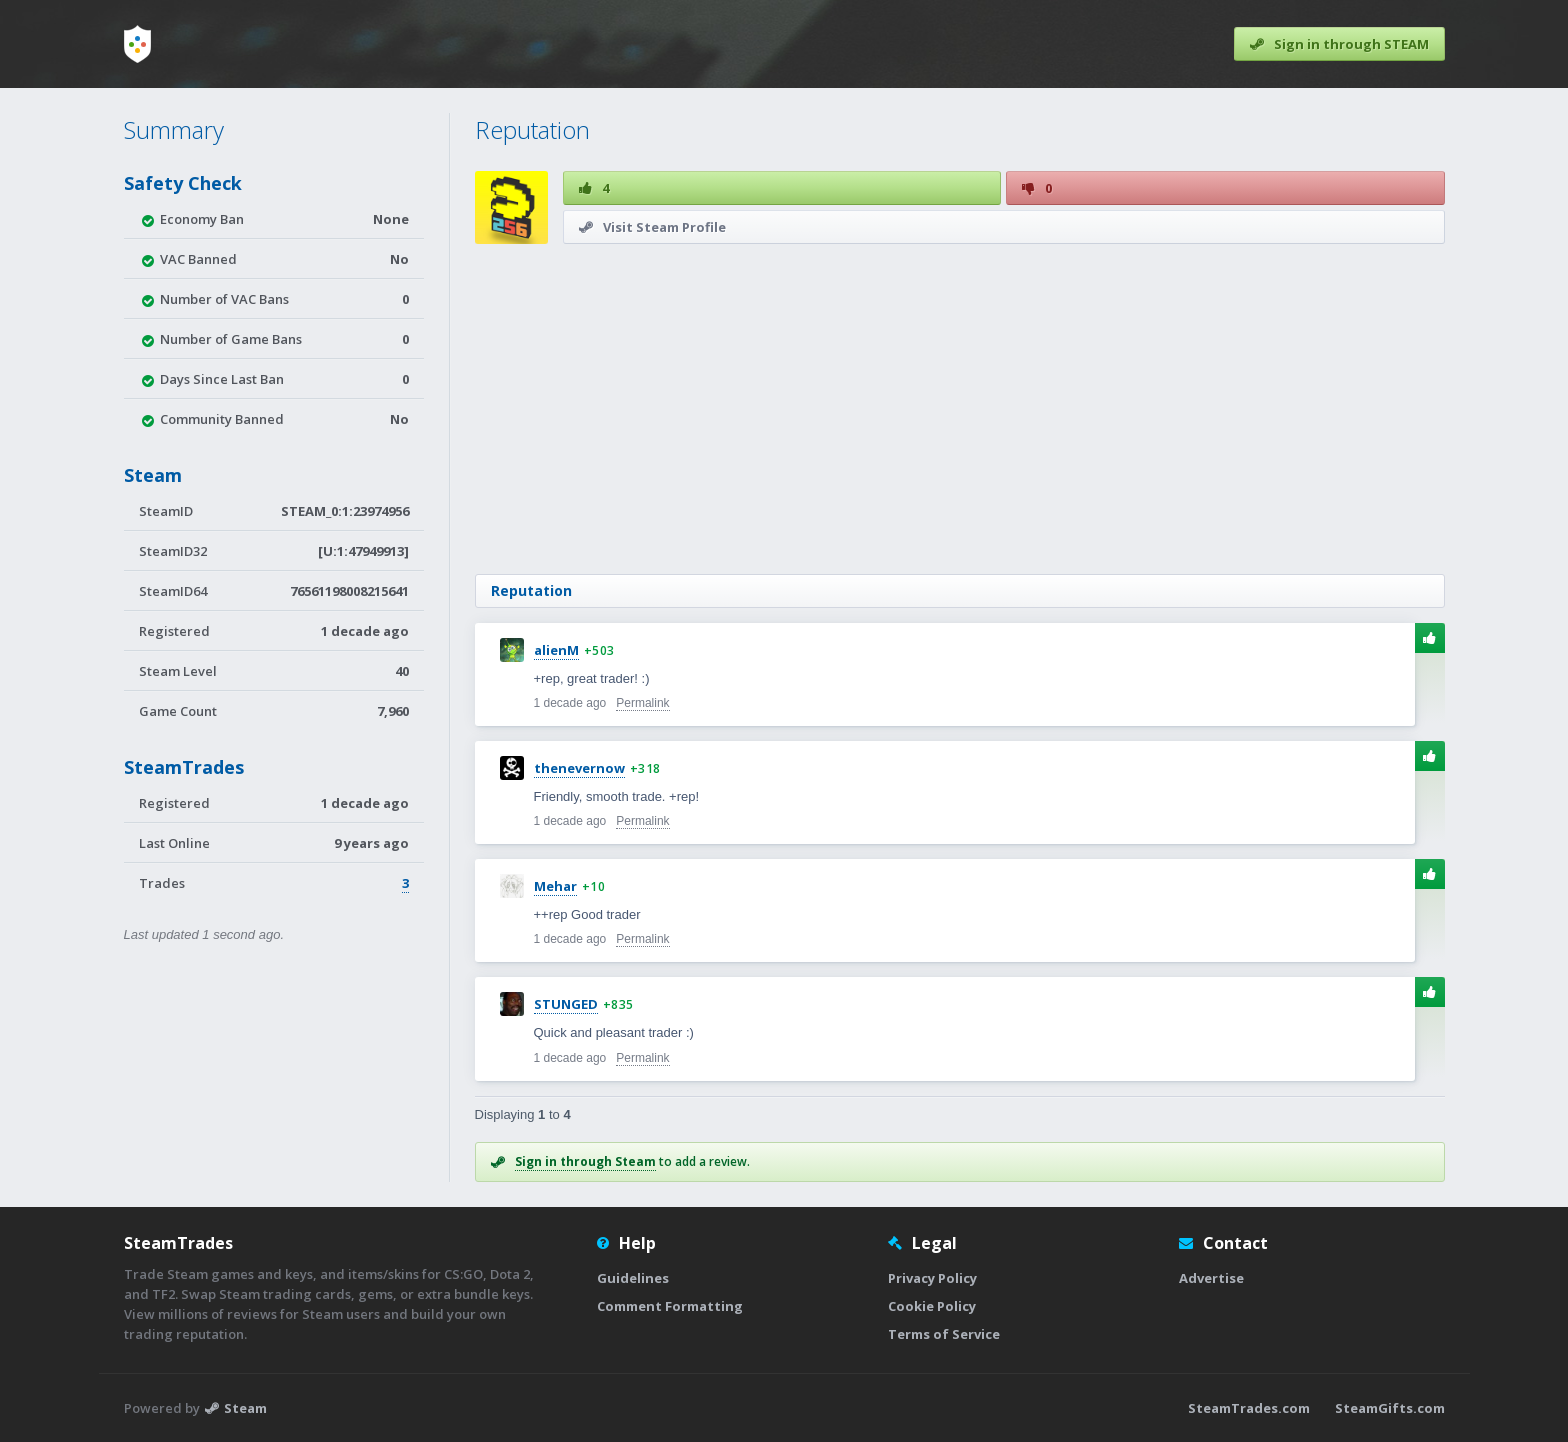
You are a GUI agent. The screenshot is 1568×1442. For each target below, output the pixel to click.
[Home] (137, 44)
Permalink (642, 703)
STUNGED (566, 1004)
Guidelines (633, 1278)
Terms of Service (944, 1334)
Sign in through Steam (585, 1161)
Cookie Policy (932, 1306)
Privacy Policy (932, 1278)
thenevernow (579, 768)
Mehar (555, 886)
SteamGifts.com (1390, 1408)
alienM (556, 650)
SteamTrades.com (1249, 1408)
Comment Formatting (670, 1306)
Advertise (1211, 1278)
